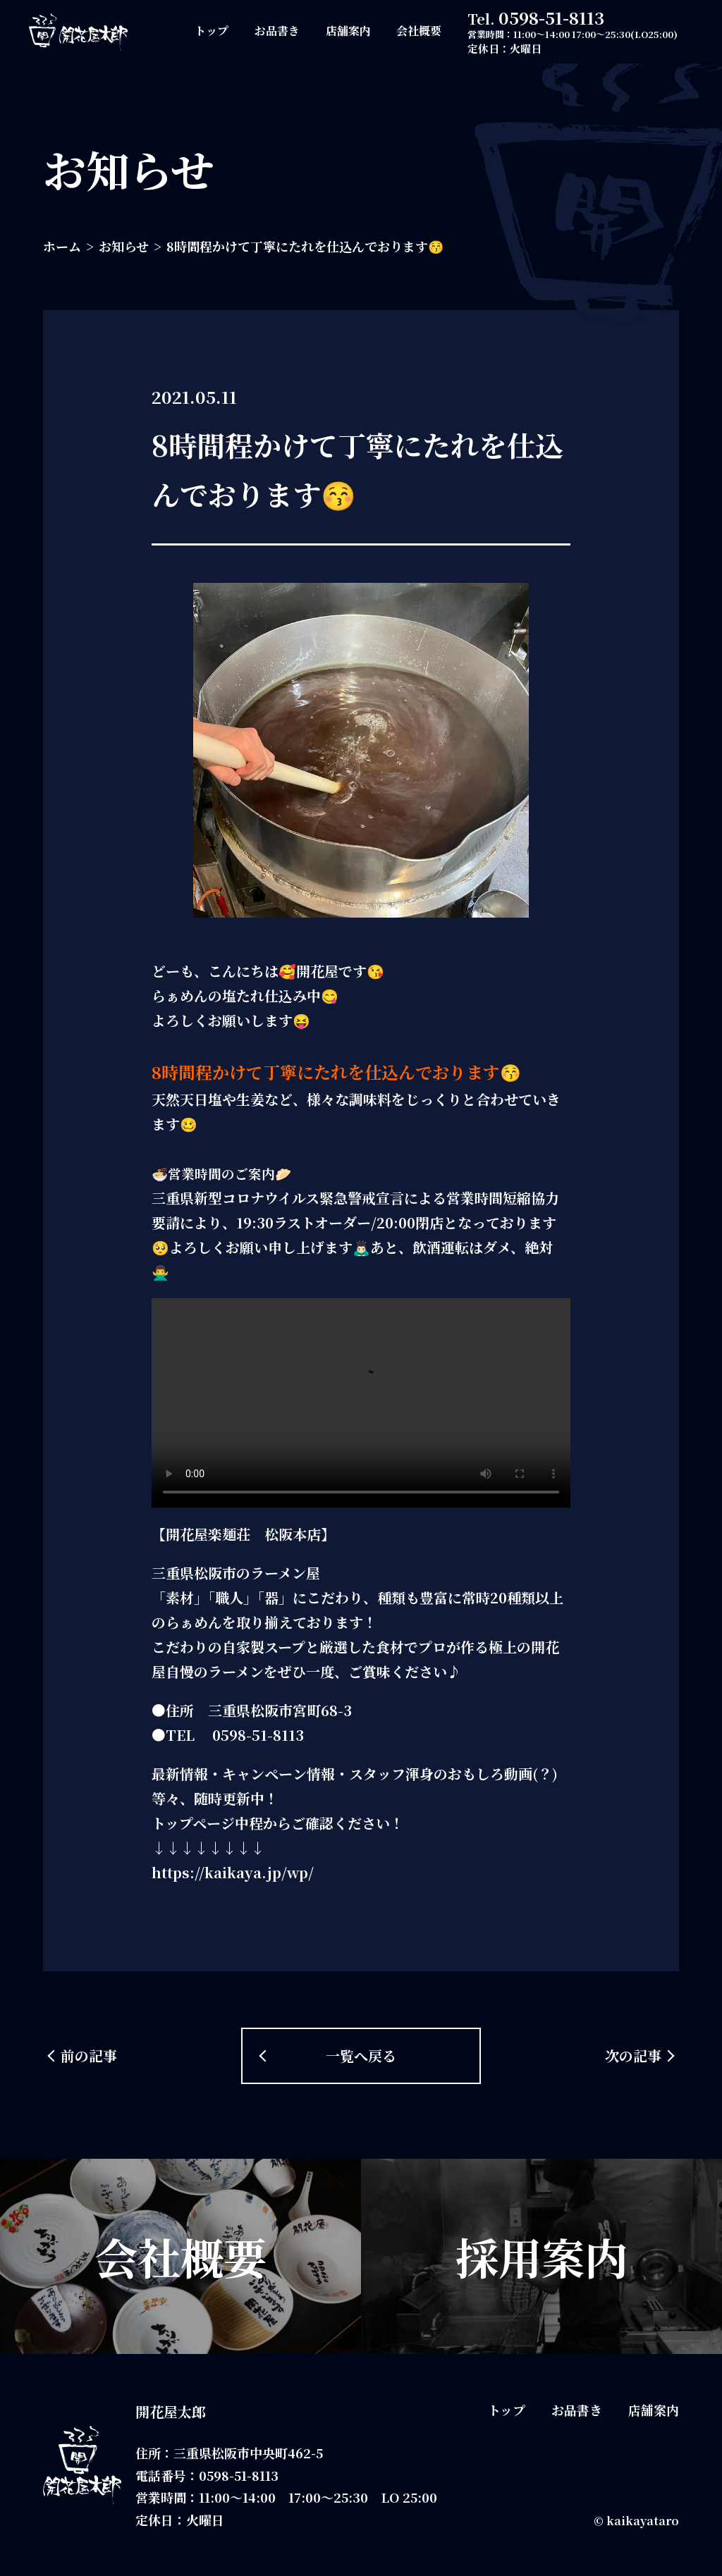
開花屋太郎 (170, 2411)
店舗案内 (348, 31)
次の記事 (633, 2055)
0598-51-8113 (551, 17)
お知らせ (124, 246)
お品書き (277, 31)
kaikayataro (642, 2521)
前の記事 (89, 2055)
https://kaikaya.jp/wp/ (233, 1872)
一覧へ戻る (361, 2055)
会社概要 (418, 31)
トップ (211, 31)
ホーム (62, 246)
